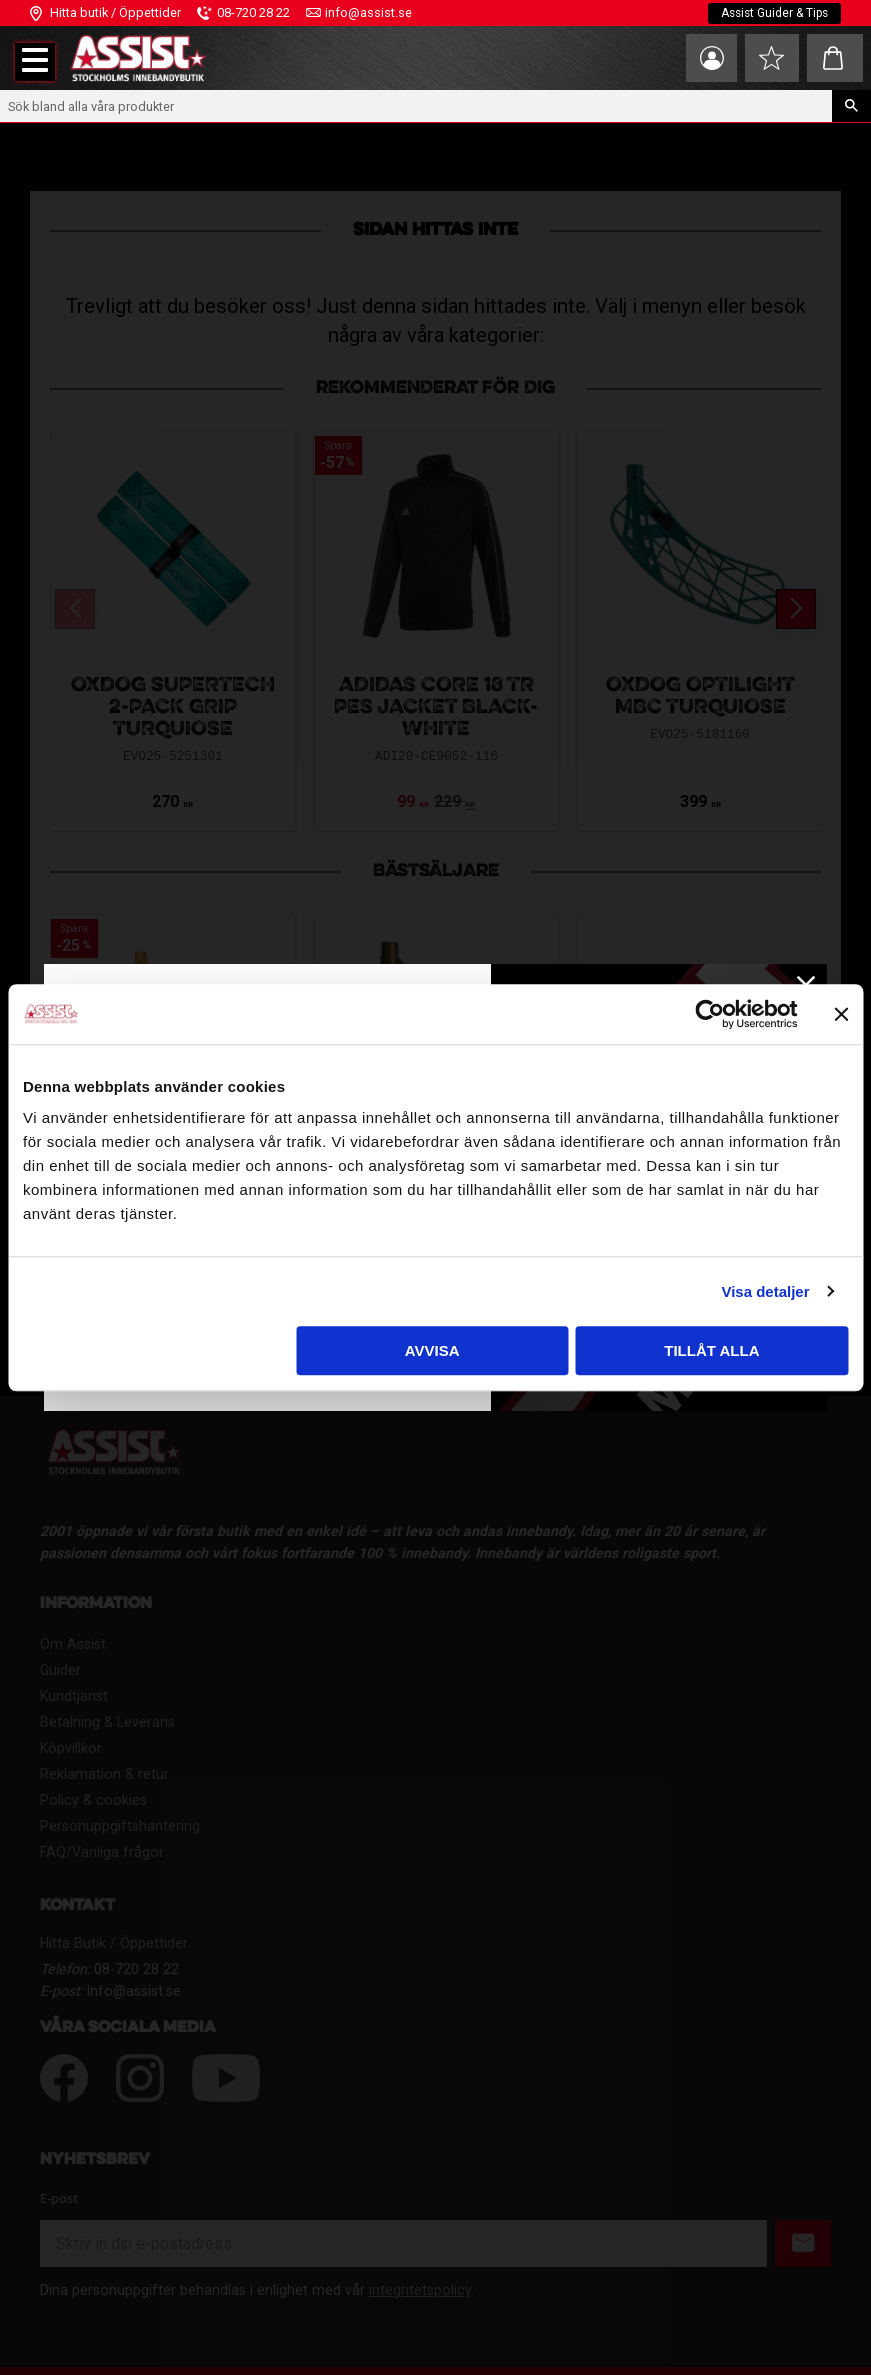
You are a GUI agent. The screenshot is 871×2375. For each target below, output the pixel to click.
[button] (35, 62)
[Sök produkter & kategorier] (416, 106)
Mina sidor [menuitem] (705, 58)
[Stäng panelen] (841, 1014)
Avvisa (432, 1350)
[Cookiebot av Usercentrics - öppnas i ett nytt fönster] (709, 1014)
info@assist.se (368, 12)
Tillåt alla (711, 1350)
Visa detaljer (765, 1291)
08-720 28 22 (253, 12)
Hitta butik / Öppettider (115, 12)
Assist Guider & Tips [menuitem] (772, 13)
